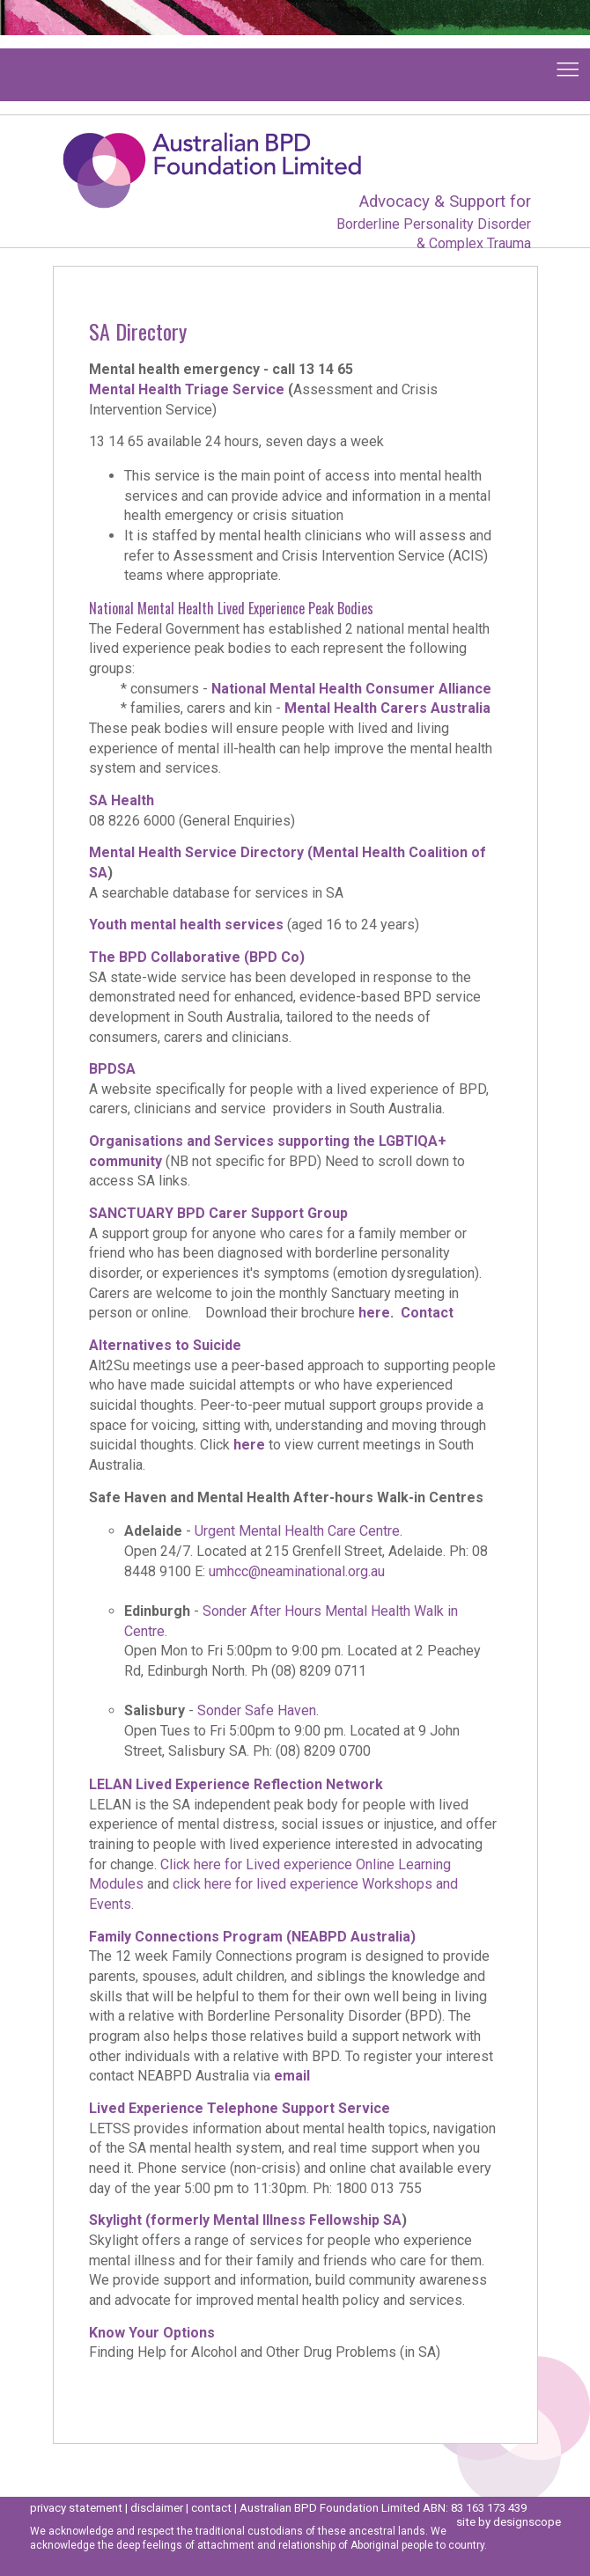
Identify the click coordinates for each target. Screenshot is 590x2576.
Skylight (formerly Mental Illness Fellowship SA (245, 2220)
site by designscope (508, 2521)
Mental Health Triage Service (186, 389)
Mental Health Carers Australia (387, 708)
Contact (427, 1312)
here (374, 1312)
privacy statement (76, 2507)
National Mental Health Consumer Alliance (351, 688)
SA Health (121, 800)
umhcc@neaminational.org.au (297, 1571)
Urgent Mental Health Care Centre (297, 1531)
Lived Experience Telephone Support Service (241, 2108)
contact (211, 2507)
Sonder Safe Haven (256, 1710)
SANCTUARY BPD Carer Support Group (218, 1213)
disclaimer (156, 2507)
